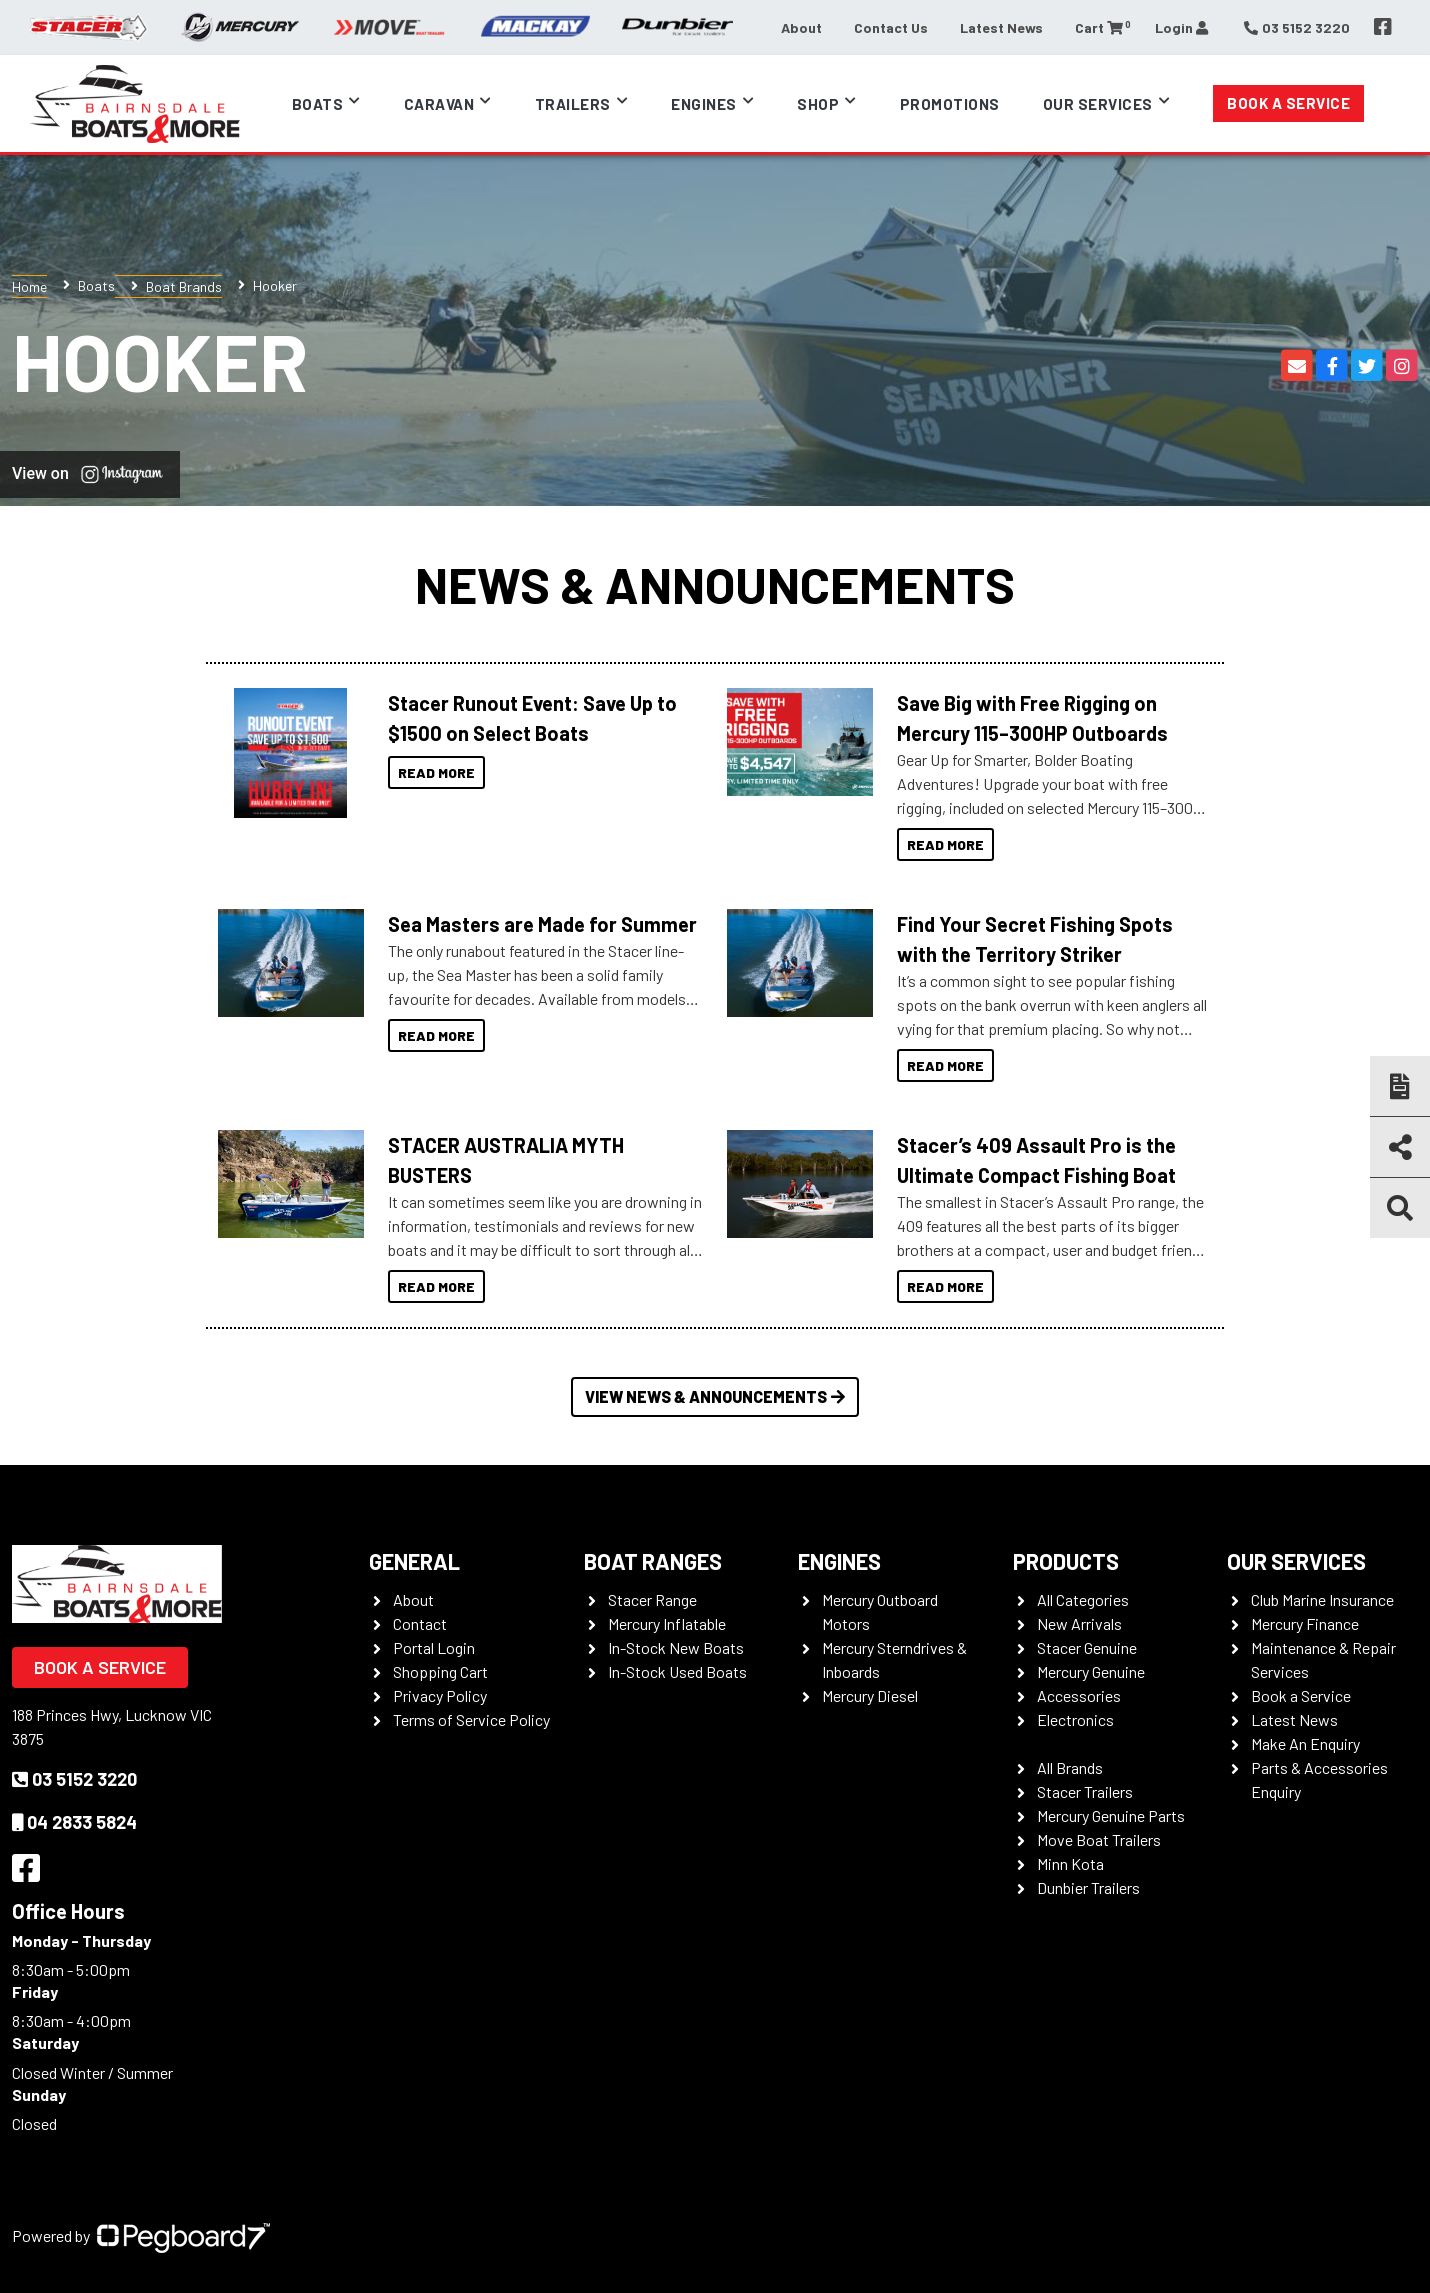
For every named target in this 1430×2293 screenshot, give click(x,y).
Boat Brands (184, 286)
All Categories (1083, 1599)
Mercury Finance (1305, 1623)
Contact (420, 1623)
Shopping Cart (440, 1671)
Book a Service (1288, 103)
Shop (818, 104)
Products (1066, 1561)
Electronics (1075, 1719)
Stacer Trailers (1085, 1791)
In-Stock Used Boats (677, 1671)
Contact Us (891, 27)
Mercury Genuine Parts (1111, 1815)
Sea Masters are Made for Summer (542, 924)
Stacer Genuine (1087, 1647)
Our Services (1098, 104)
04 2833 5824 (74, 1822)
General (414, 1561)
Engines (704, 104)
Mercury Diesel (870, 1695)
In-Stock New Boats (676, 1647)
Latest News (1001, 27)
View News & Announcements (715, 1396)
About (801, 27)
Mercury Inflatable (667, 1623)
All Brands (1070, 1767)
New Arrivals (1079, 1623)
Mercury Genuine (1091, 1671)
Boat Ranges (653, 1561)
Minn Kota (1070, 1863)
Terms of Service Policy (471, 1719)
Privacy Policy (440, 1695)
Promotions (950, 104)
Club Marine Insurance (1322, 1599)
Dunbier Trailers (1088, 1887)
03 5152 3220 (74, 1779)
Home (29, 286)
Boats (318, 104)
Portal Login (434, 1647)
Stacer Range (652, 1599)
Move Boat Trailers (1099, 1839)
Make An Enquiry (1305, 1743)
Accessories (1079, 1695)
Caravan (439, 104)
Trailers (573, 104)
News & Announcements (715, 584)
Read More (436, 772)
